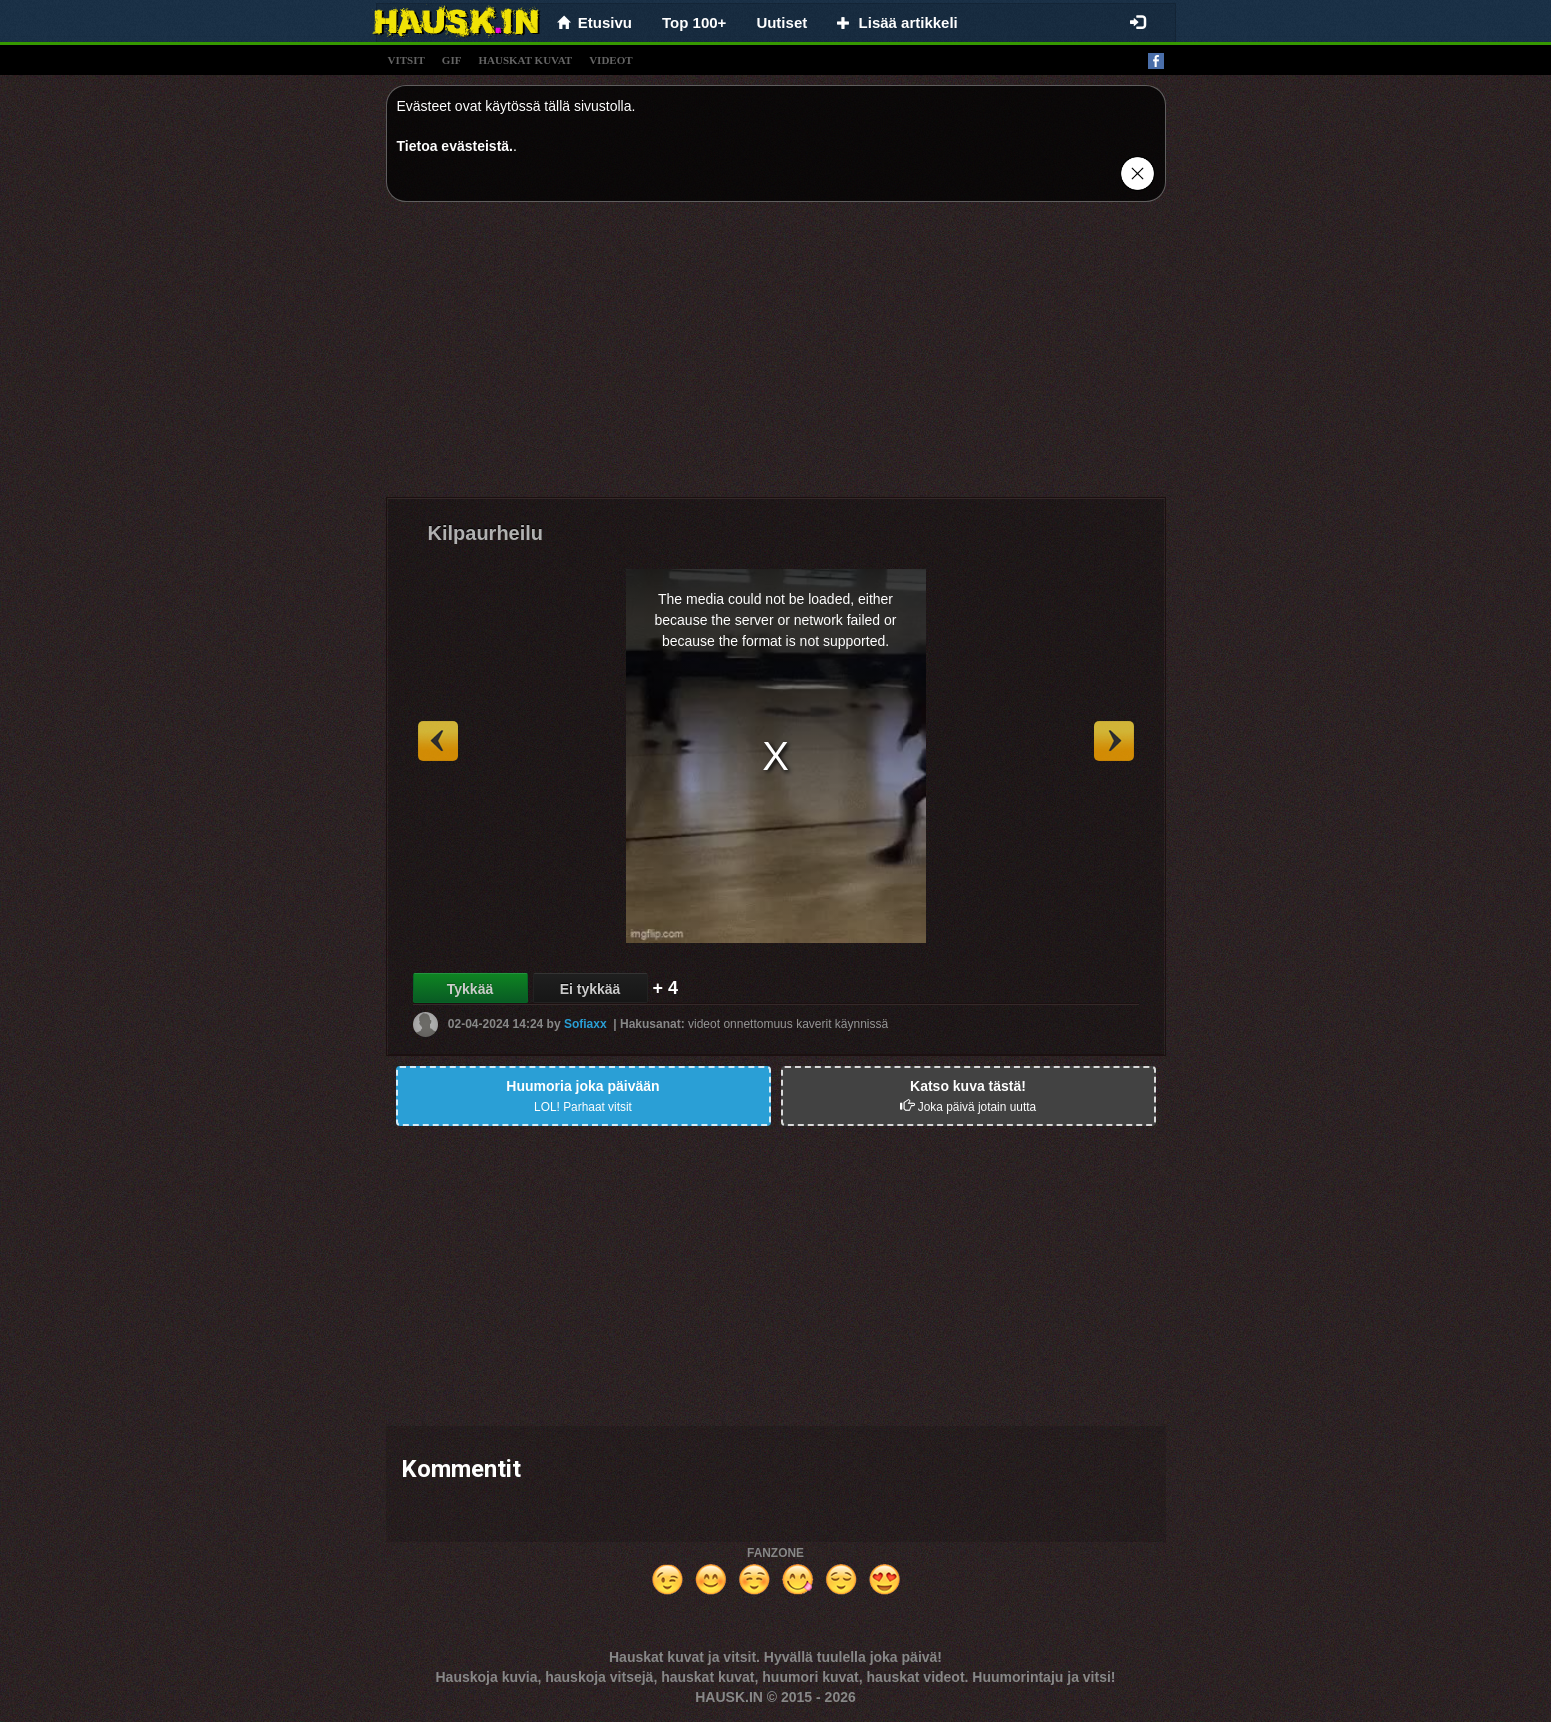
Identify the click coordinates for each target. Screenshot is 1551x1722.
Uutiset (781, 22)
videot (610, 60)
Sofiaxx (585, 1024)
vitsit (406, 60)
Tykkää (470, 989)
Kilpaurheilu (486, 533)
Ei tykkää (590, 989)
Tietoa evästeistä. (455, 146)
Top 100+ (694, 22)
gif (452, 60)
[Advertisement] (776, 357)
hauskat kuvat (525, 60)
